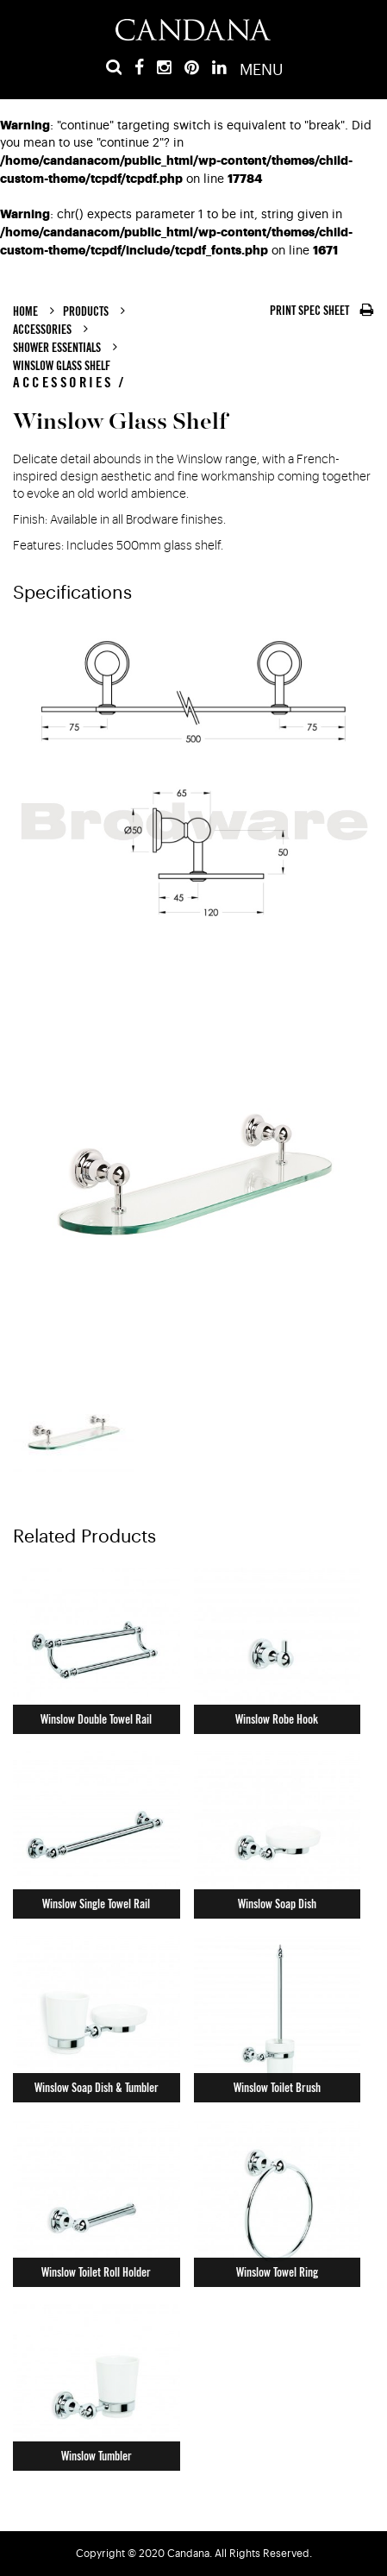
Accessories (42, 329)
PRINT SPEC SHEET (322, 311)
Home (25, 311)
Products (86, 311)
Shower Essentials (57, 348)
